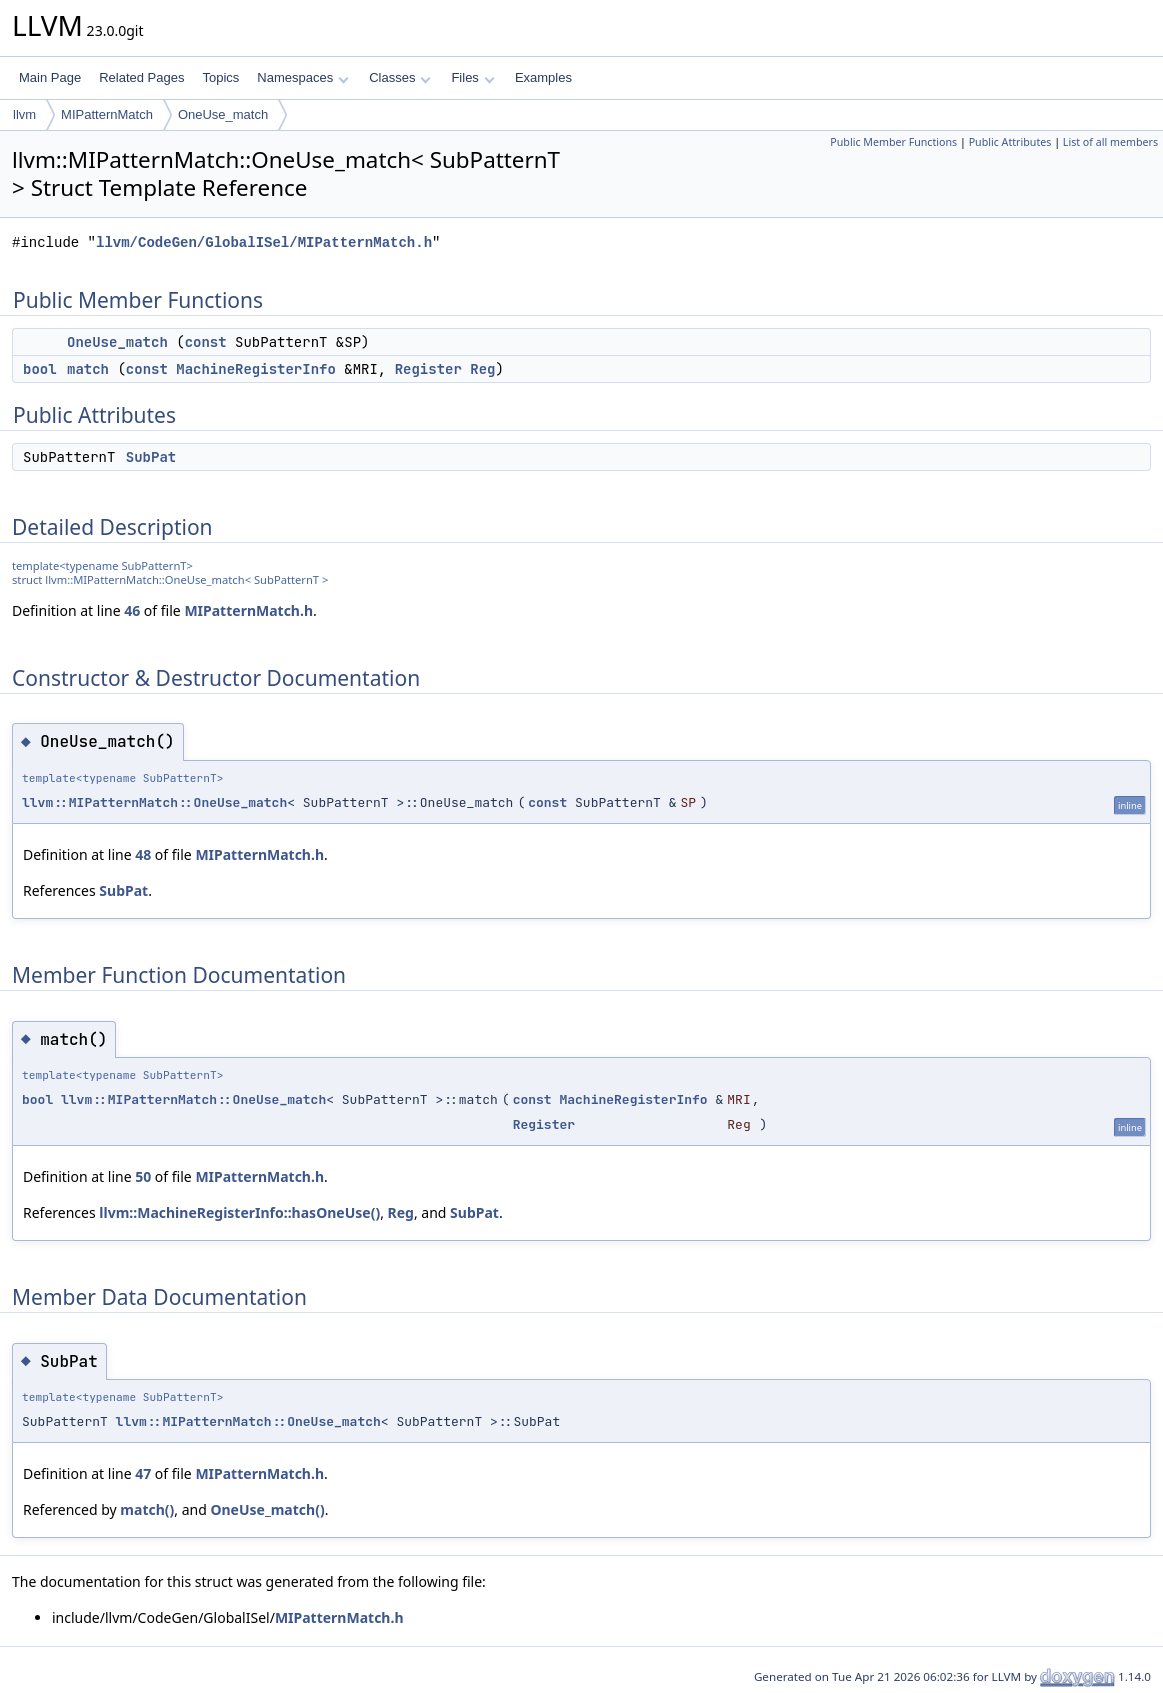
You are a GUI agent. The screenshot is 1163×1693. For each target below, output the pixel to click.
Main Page (50, 77)
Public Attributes (1010, 142)
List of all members (1110, 142)
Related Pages (141, 77)
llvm (24, 114)
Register (428, 369)
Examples (543, 77)
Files (472, 77)
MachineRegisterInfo (256, 369)
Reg (482, 369)
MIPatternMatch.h (248, 610)
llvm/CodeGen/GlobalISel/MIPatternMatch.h (264, 242)
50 (143, 1176)
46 (132, 610)
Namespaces (302, 77)
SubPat (151, 457)
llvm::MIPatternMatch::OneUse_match (154, 802)
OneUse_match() (267, 1509)
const (206, 342)
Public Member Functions (893, 142)
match (88, 369)
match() (147, 1509)
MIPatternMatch (107, 114)
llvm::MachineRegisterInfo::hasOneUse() (239, 1212)
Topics (220, 77)
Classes (400, 77)
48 (143, 854)
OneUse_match (223, 114)
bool (40, 369)
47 (143, 1473)
